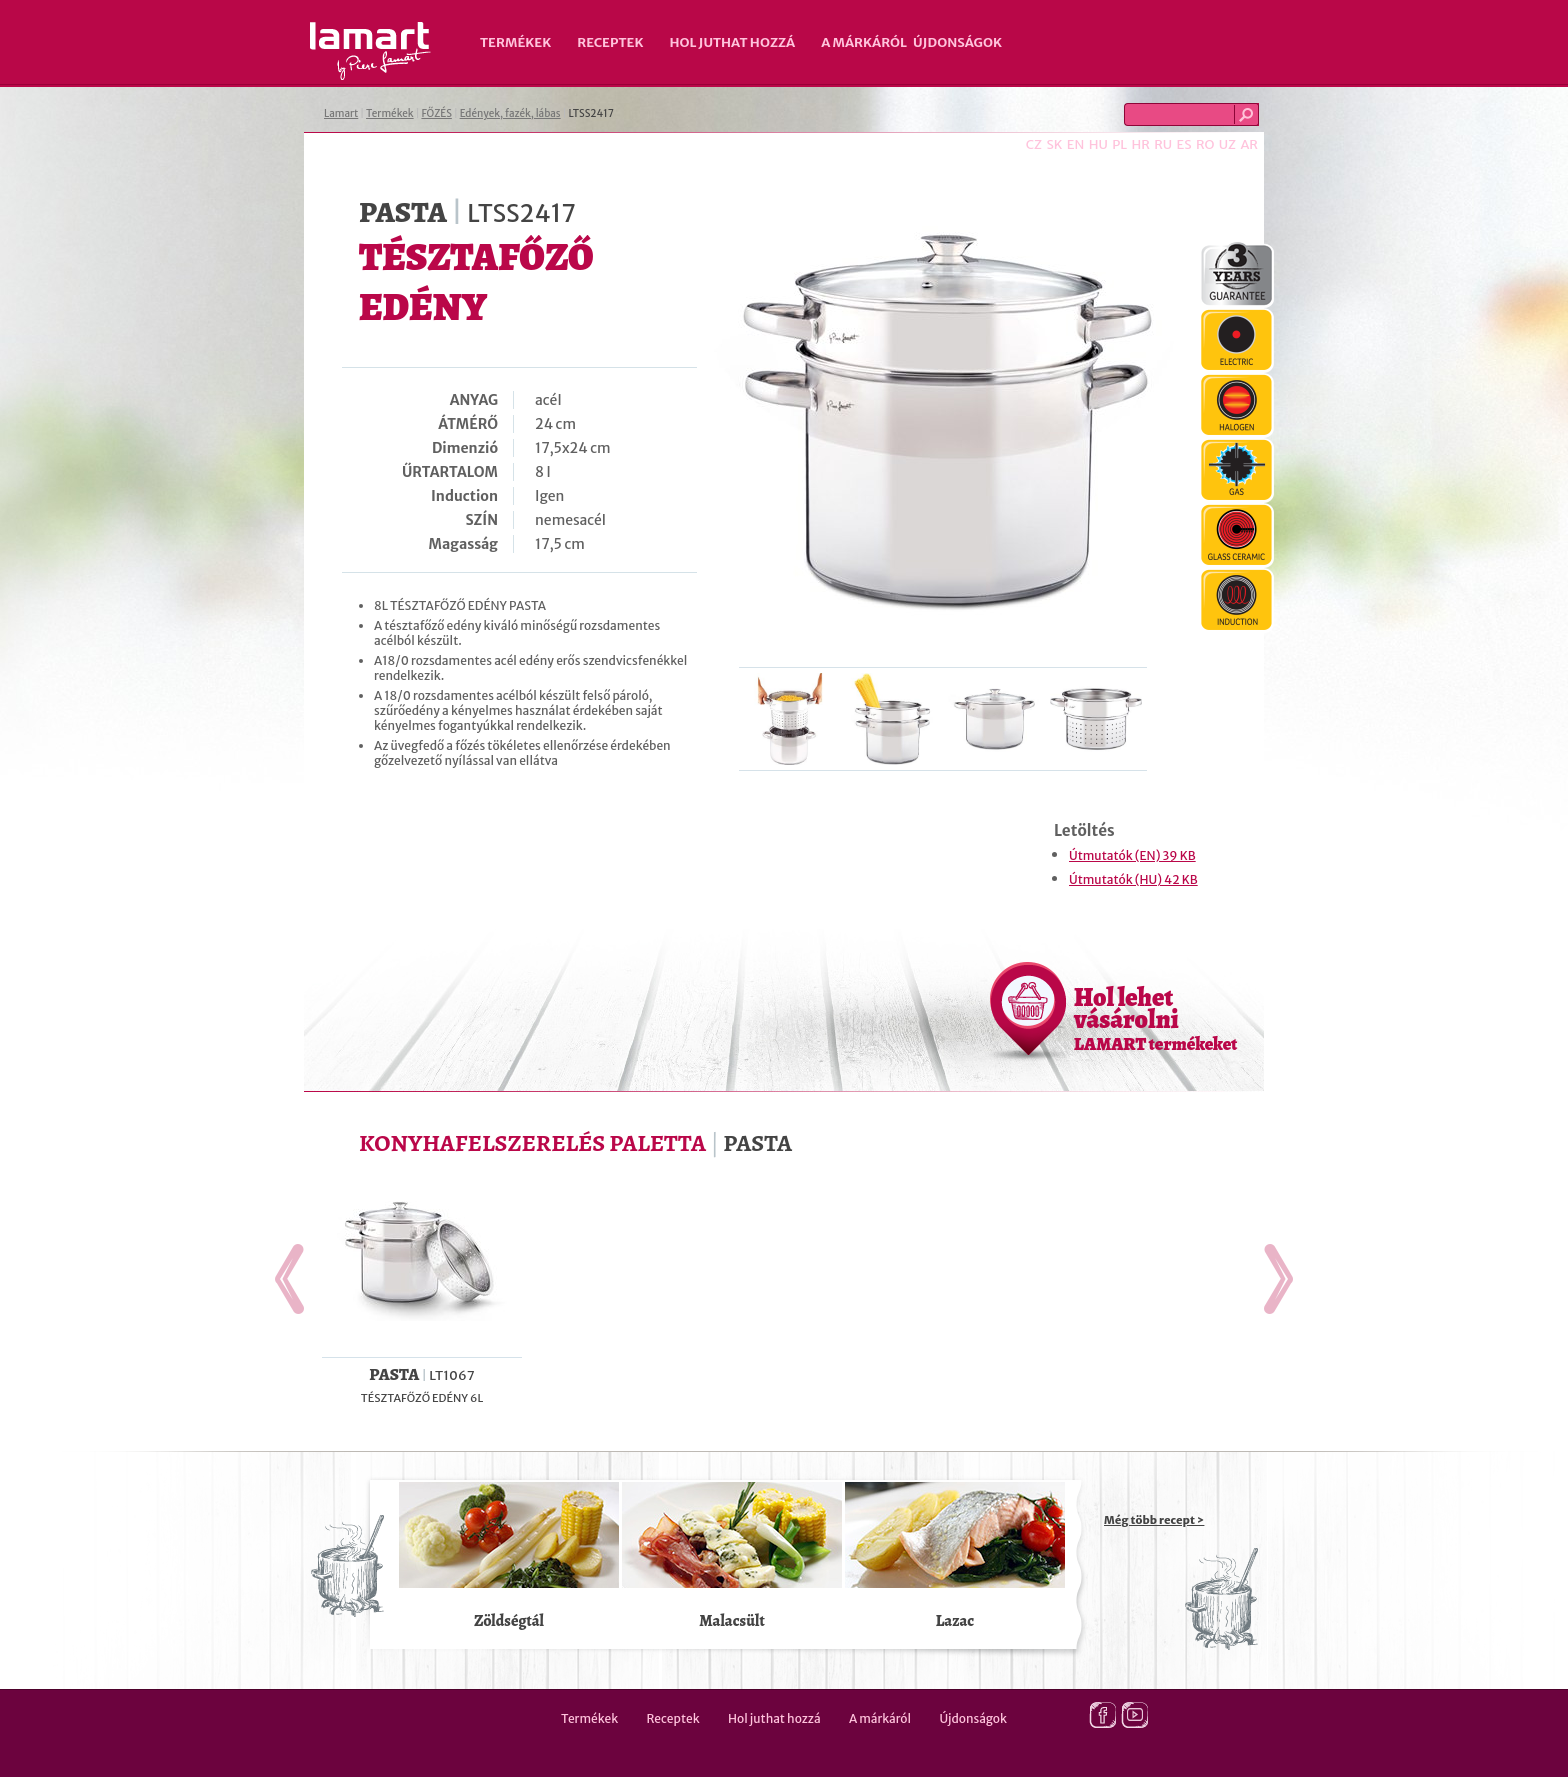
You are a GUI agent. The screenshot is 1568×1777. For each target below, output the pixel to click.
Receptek (610, 42)
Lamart (370, 51)
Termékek (515, 42)
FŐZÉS (436, 113)
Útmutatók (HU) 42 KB (1133, 879)
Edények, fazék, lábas (510, 113)
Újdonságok (957, 42)
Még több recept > (1154, 1520)
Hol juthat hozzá (732, 42)
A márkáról (864, 42)
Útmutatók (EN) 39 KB (1132, 855)
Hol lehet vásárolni (1155, 1018)
